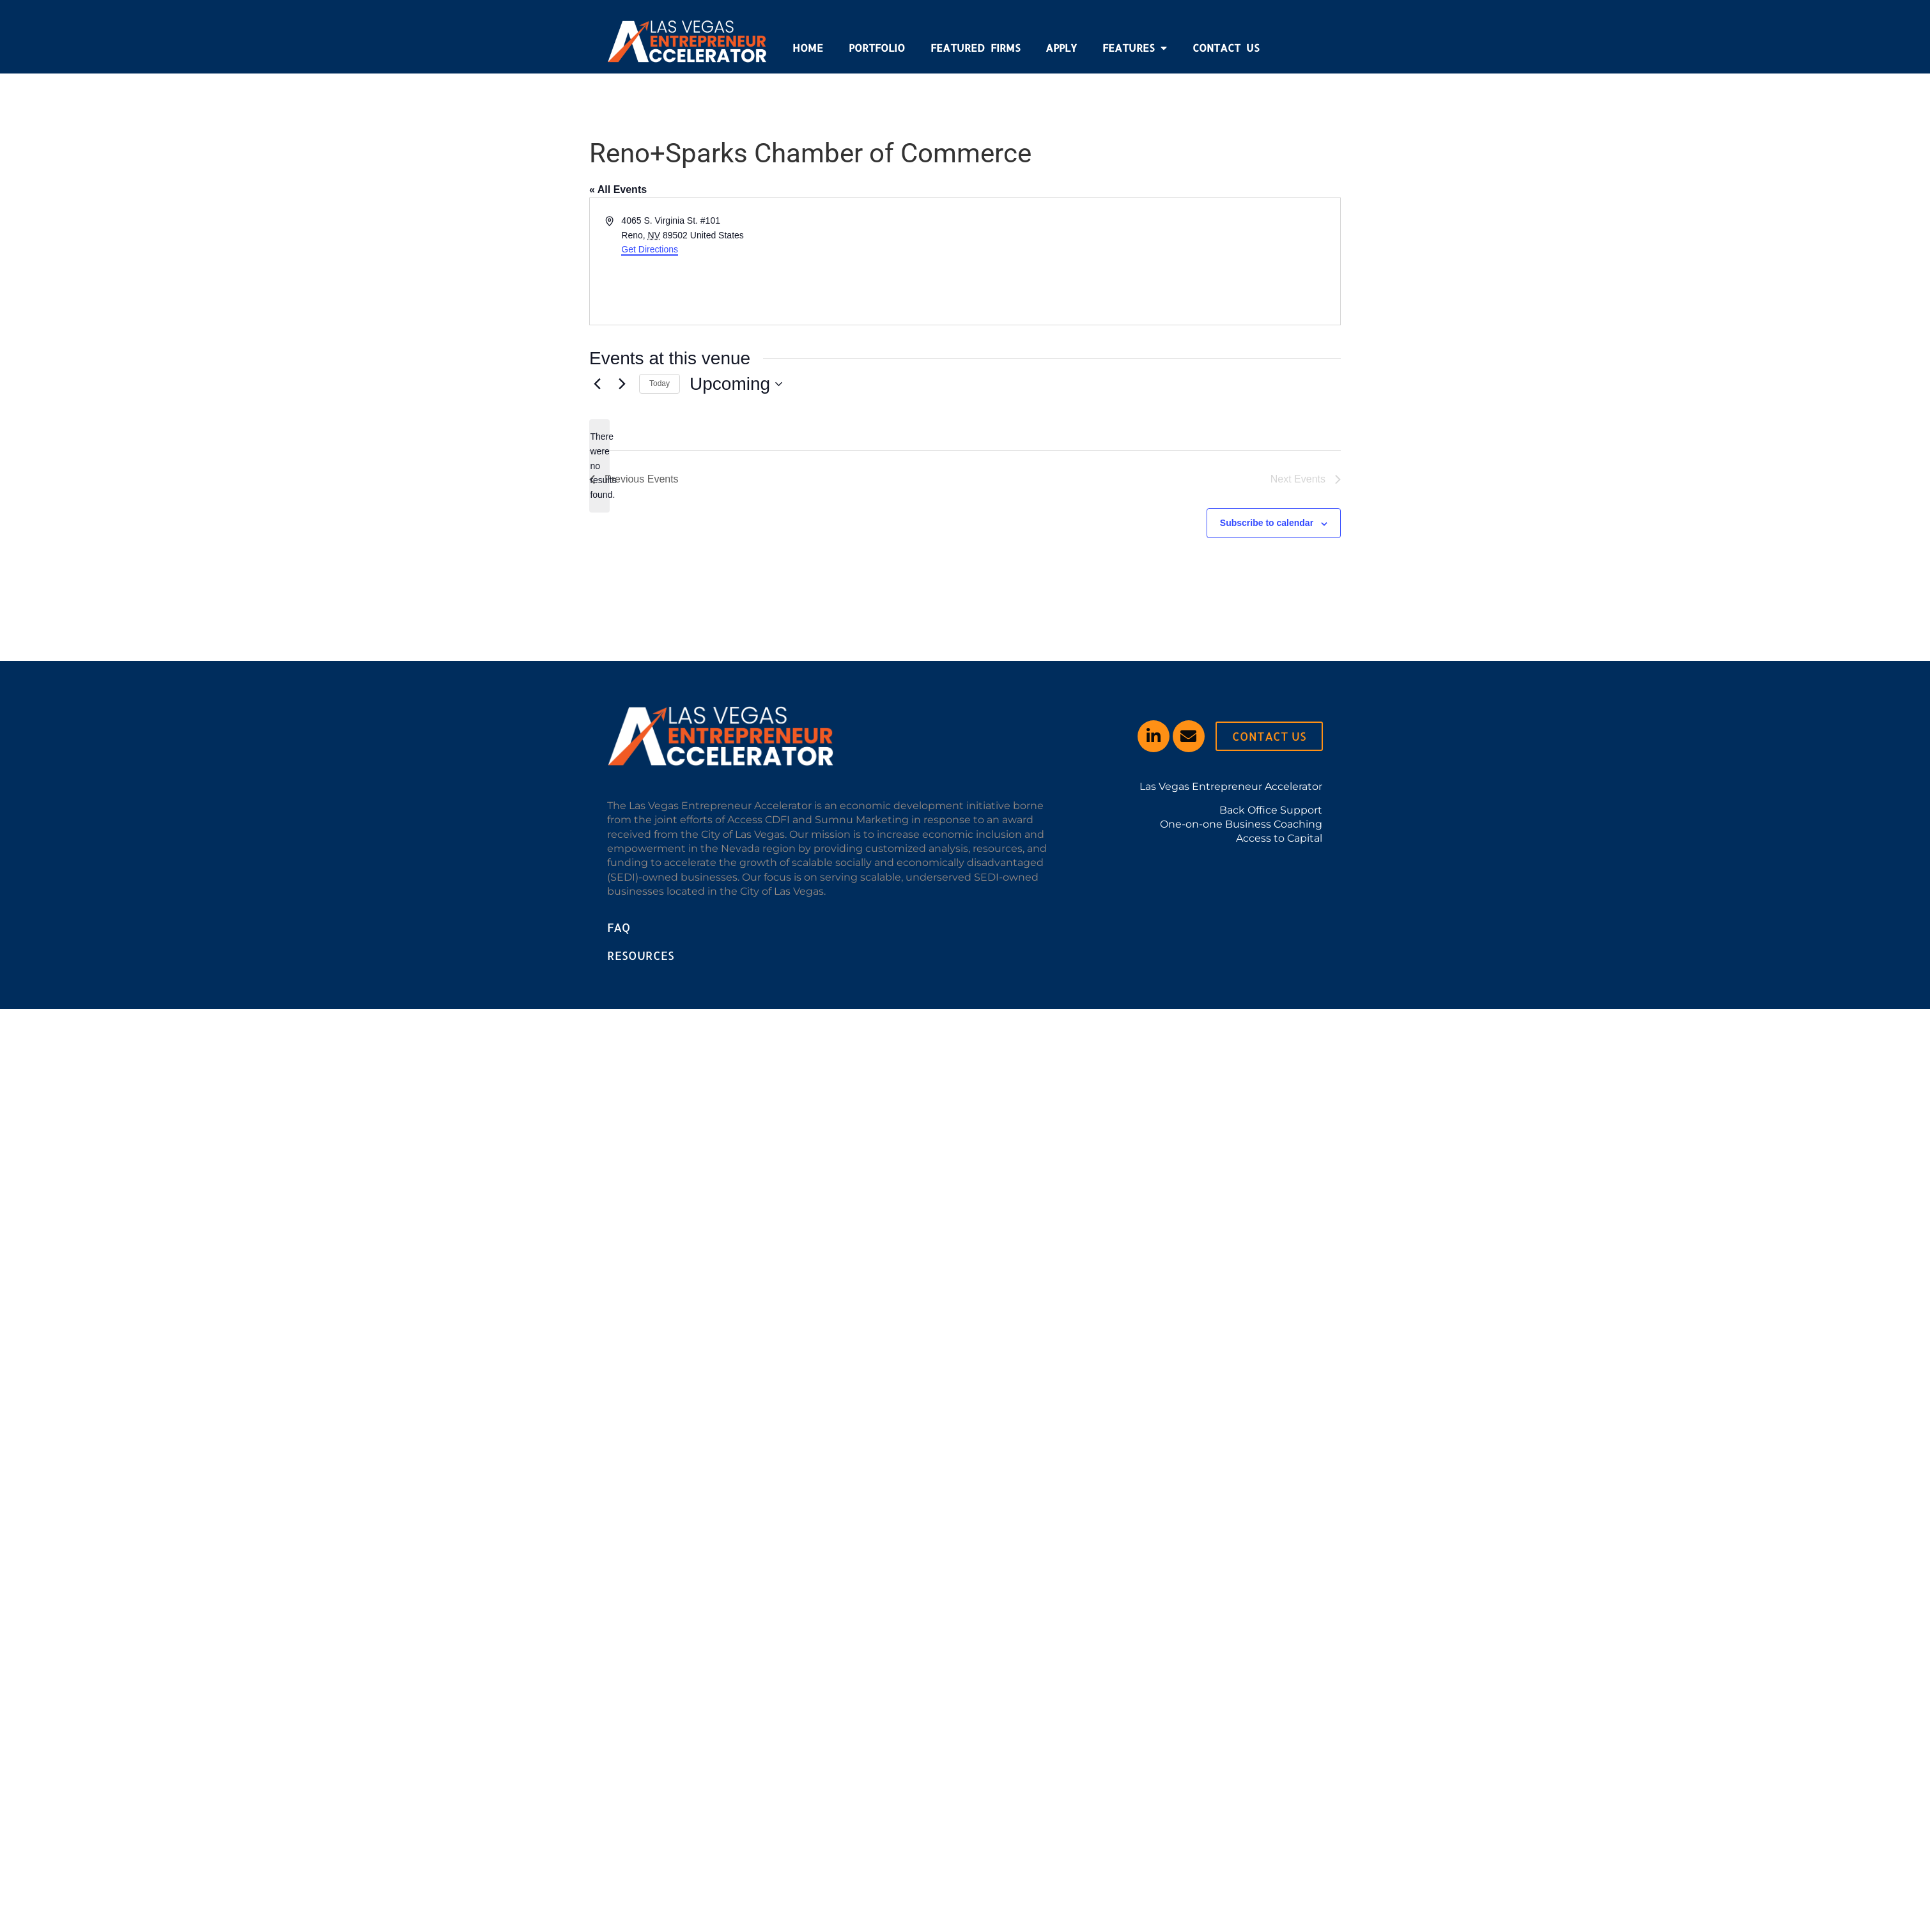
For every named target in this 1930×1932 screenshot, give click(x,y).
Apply (1061, 47)
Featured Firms (975, 47)
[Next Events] (621, 384)
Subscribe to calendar (1266, 523)
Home (807, 47)
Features (1134, 47)
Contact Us (1226, 47)
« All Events (618, 189)
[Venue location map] (1151, 261)
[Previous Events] (597, 384)
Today (659, 383)
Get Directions (649, 249)
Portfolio (877, 47)
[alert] (599, 465)
